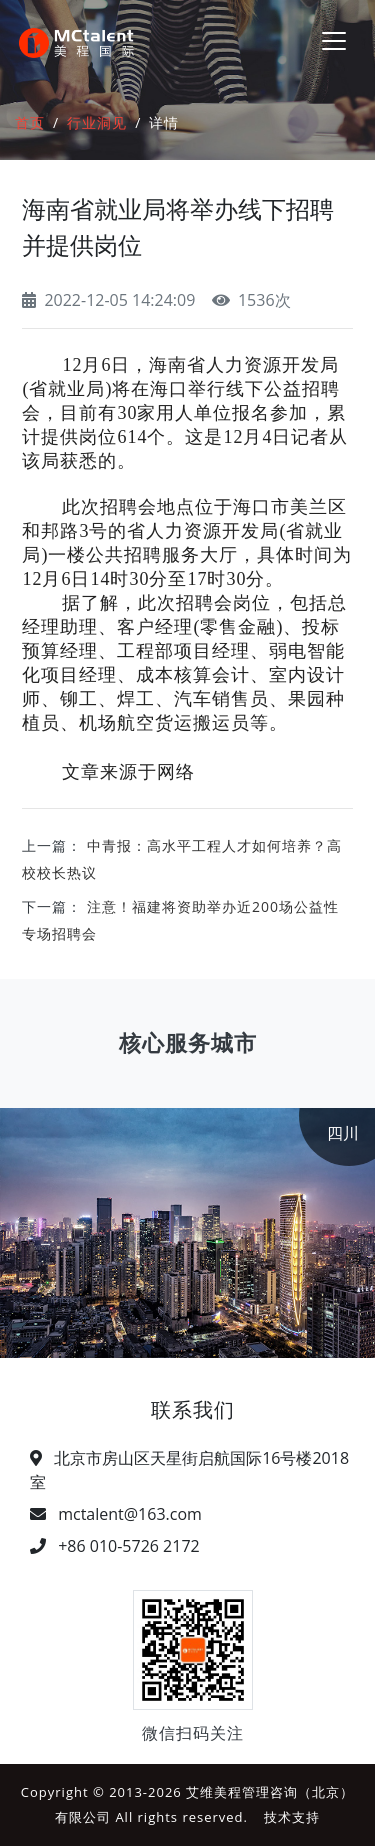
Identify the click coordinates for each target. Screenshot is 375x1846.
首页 (30, 122)
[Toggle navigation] (334, 41)
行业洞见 (97, 122)
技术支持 (292, 1817)
